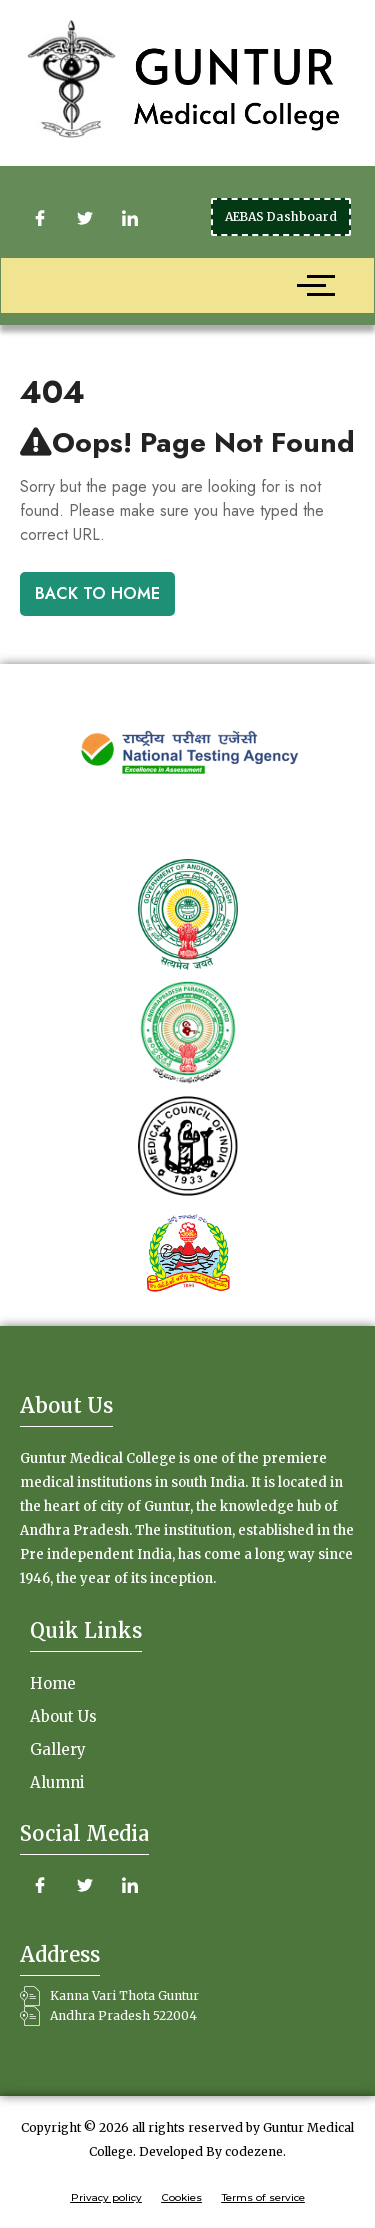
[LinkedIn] (130, 218)
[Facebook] (40, 218)
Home (53, 1683)
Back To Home (97, 593)
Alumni (57, 1782)
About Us (63, 1716)
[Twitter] (85, 218)
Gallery (58, 1749)
